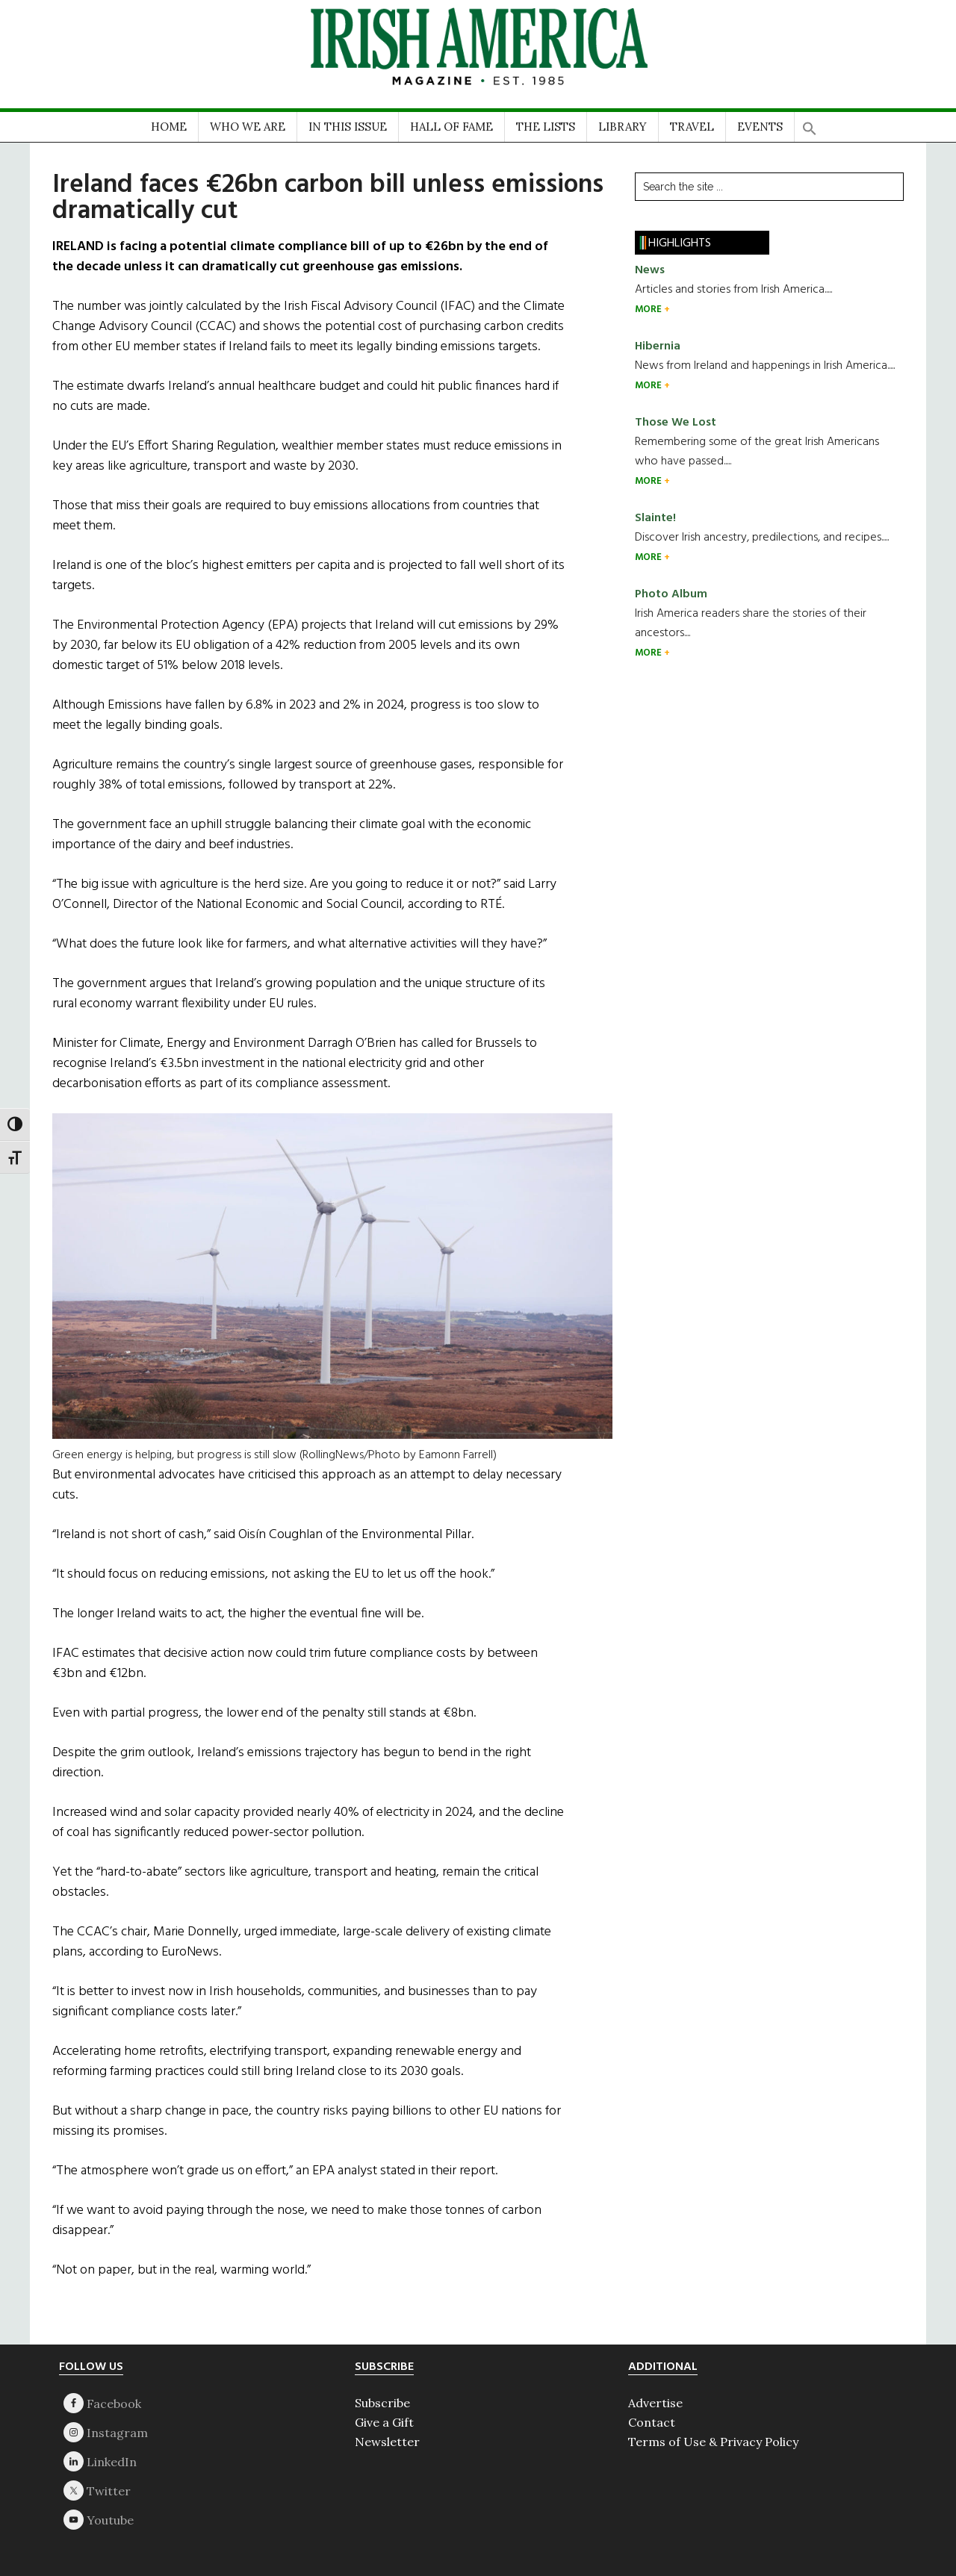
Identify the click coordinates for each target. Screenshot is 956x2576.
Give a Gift (384, 2422)
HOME (169, 126)
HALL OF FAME (451, 126)
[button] (809, 123)
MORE (649, 309)
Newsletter (387, 2441)
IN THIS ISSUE (347, 126)
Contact (651, 2422)
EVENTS (760, 126)
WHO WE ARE (247, 126)
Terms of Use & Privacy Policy (713, 2441)
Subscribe (382, 2402)
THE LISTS (545, 126)
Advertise (655, 2402)
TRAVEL (692, 126)
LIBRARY (622, 126)
